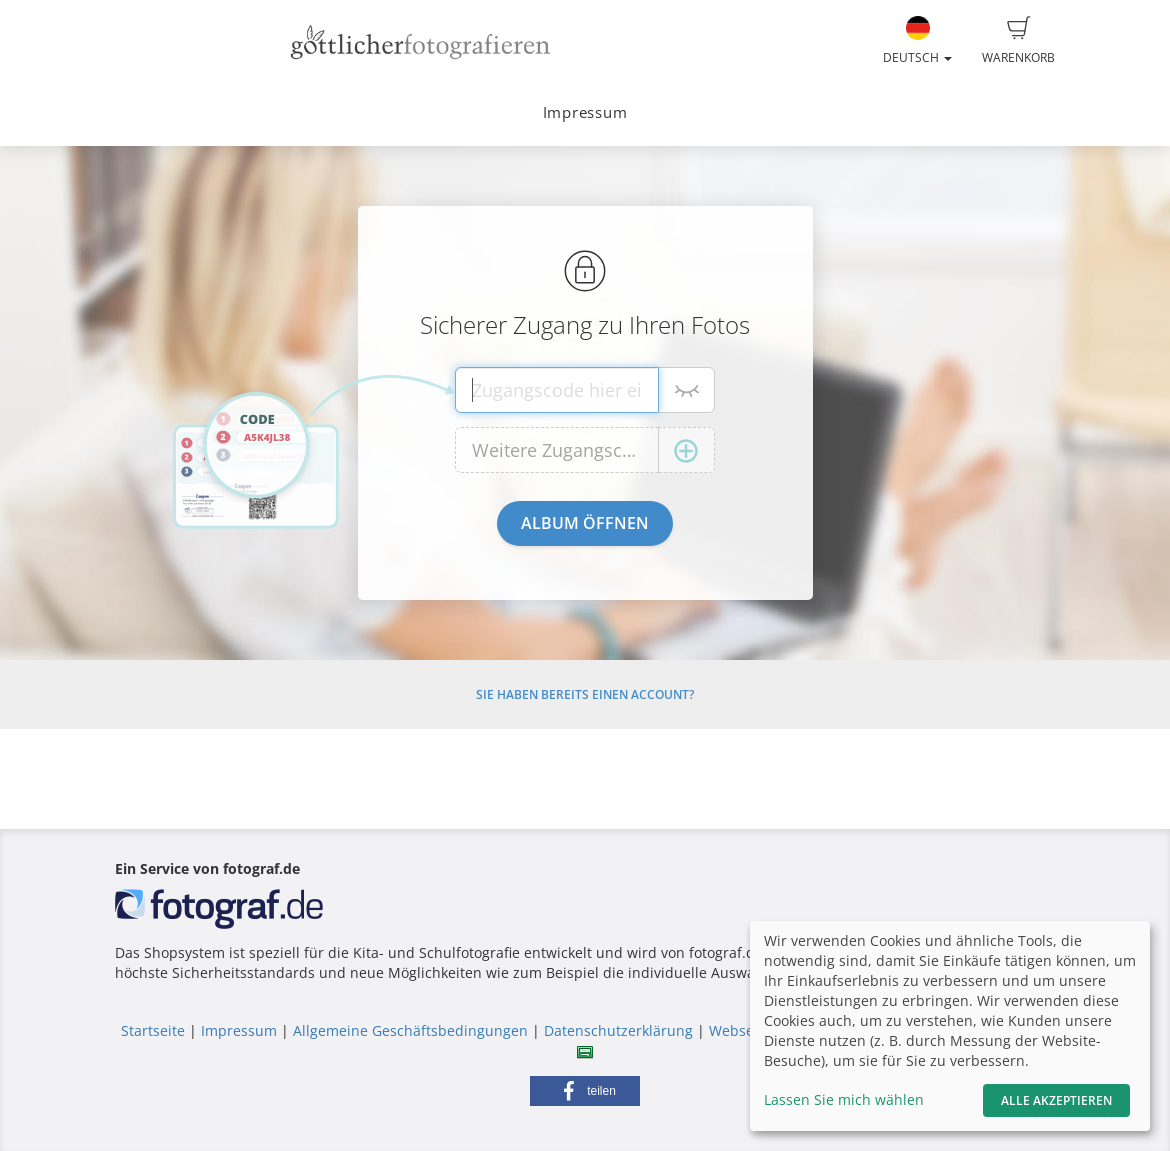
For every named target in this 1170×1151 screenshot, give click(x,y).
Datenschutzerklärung (618, 1030)
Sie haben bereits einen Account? (585, 694)
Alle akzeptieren (1056, 1100)
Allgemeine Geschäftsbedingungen (410, 1030)
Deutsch (917, 41)
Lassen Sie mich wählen (844, 1099)
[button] (585, 1091)
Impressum (585, 112)
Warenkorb (1018, 41)
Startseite (153, 1030)
